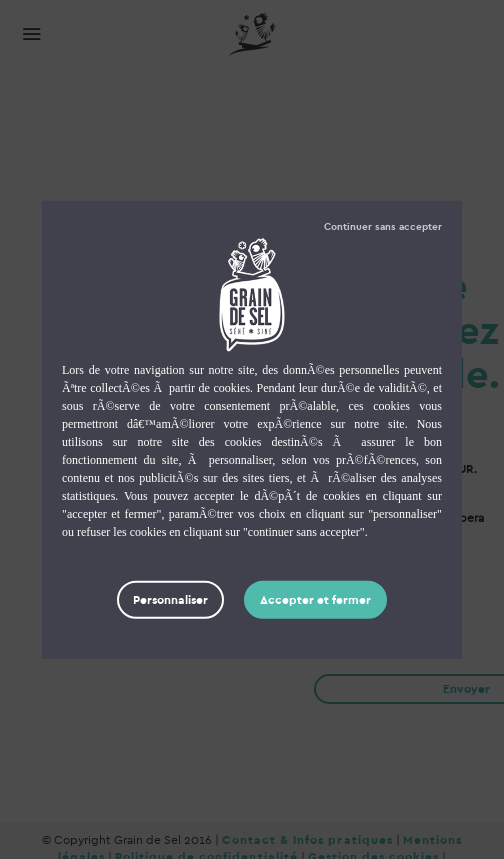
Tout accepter (315, 599)
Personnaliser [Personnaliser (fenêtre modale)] (170, 599)
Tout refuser (383, 226)
